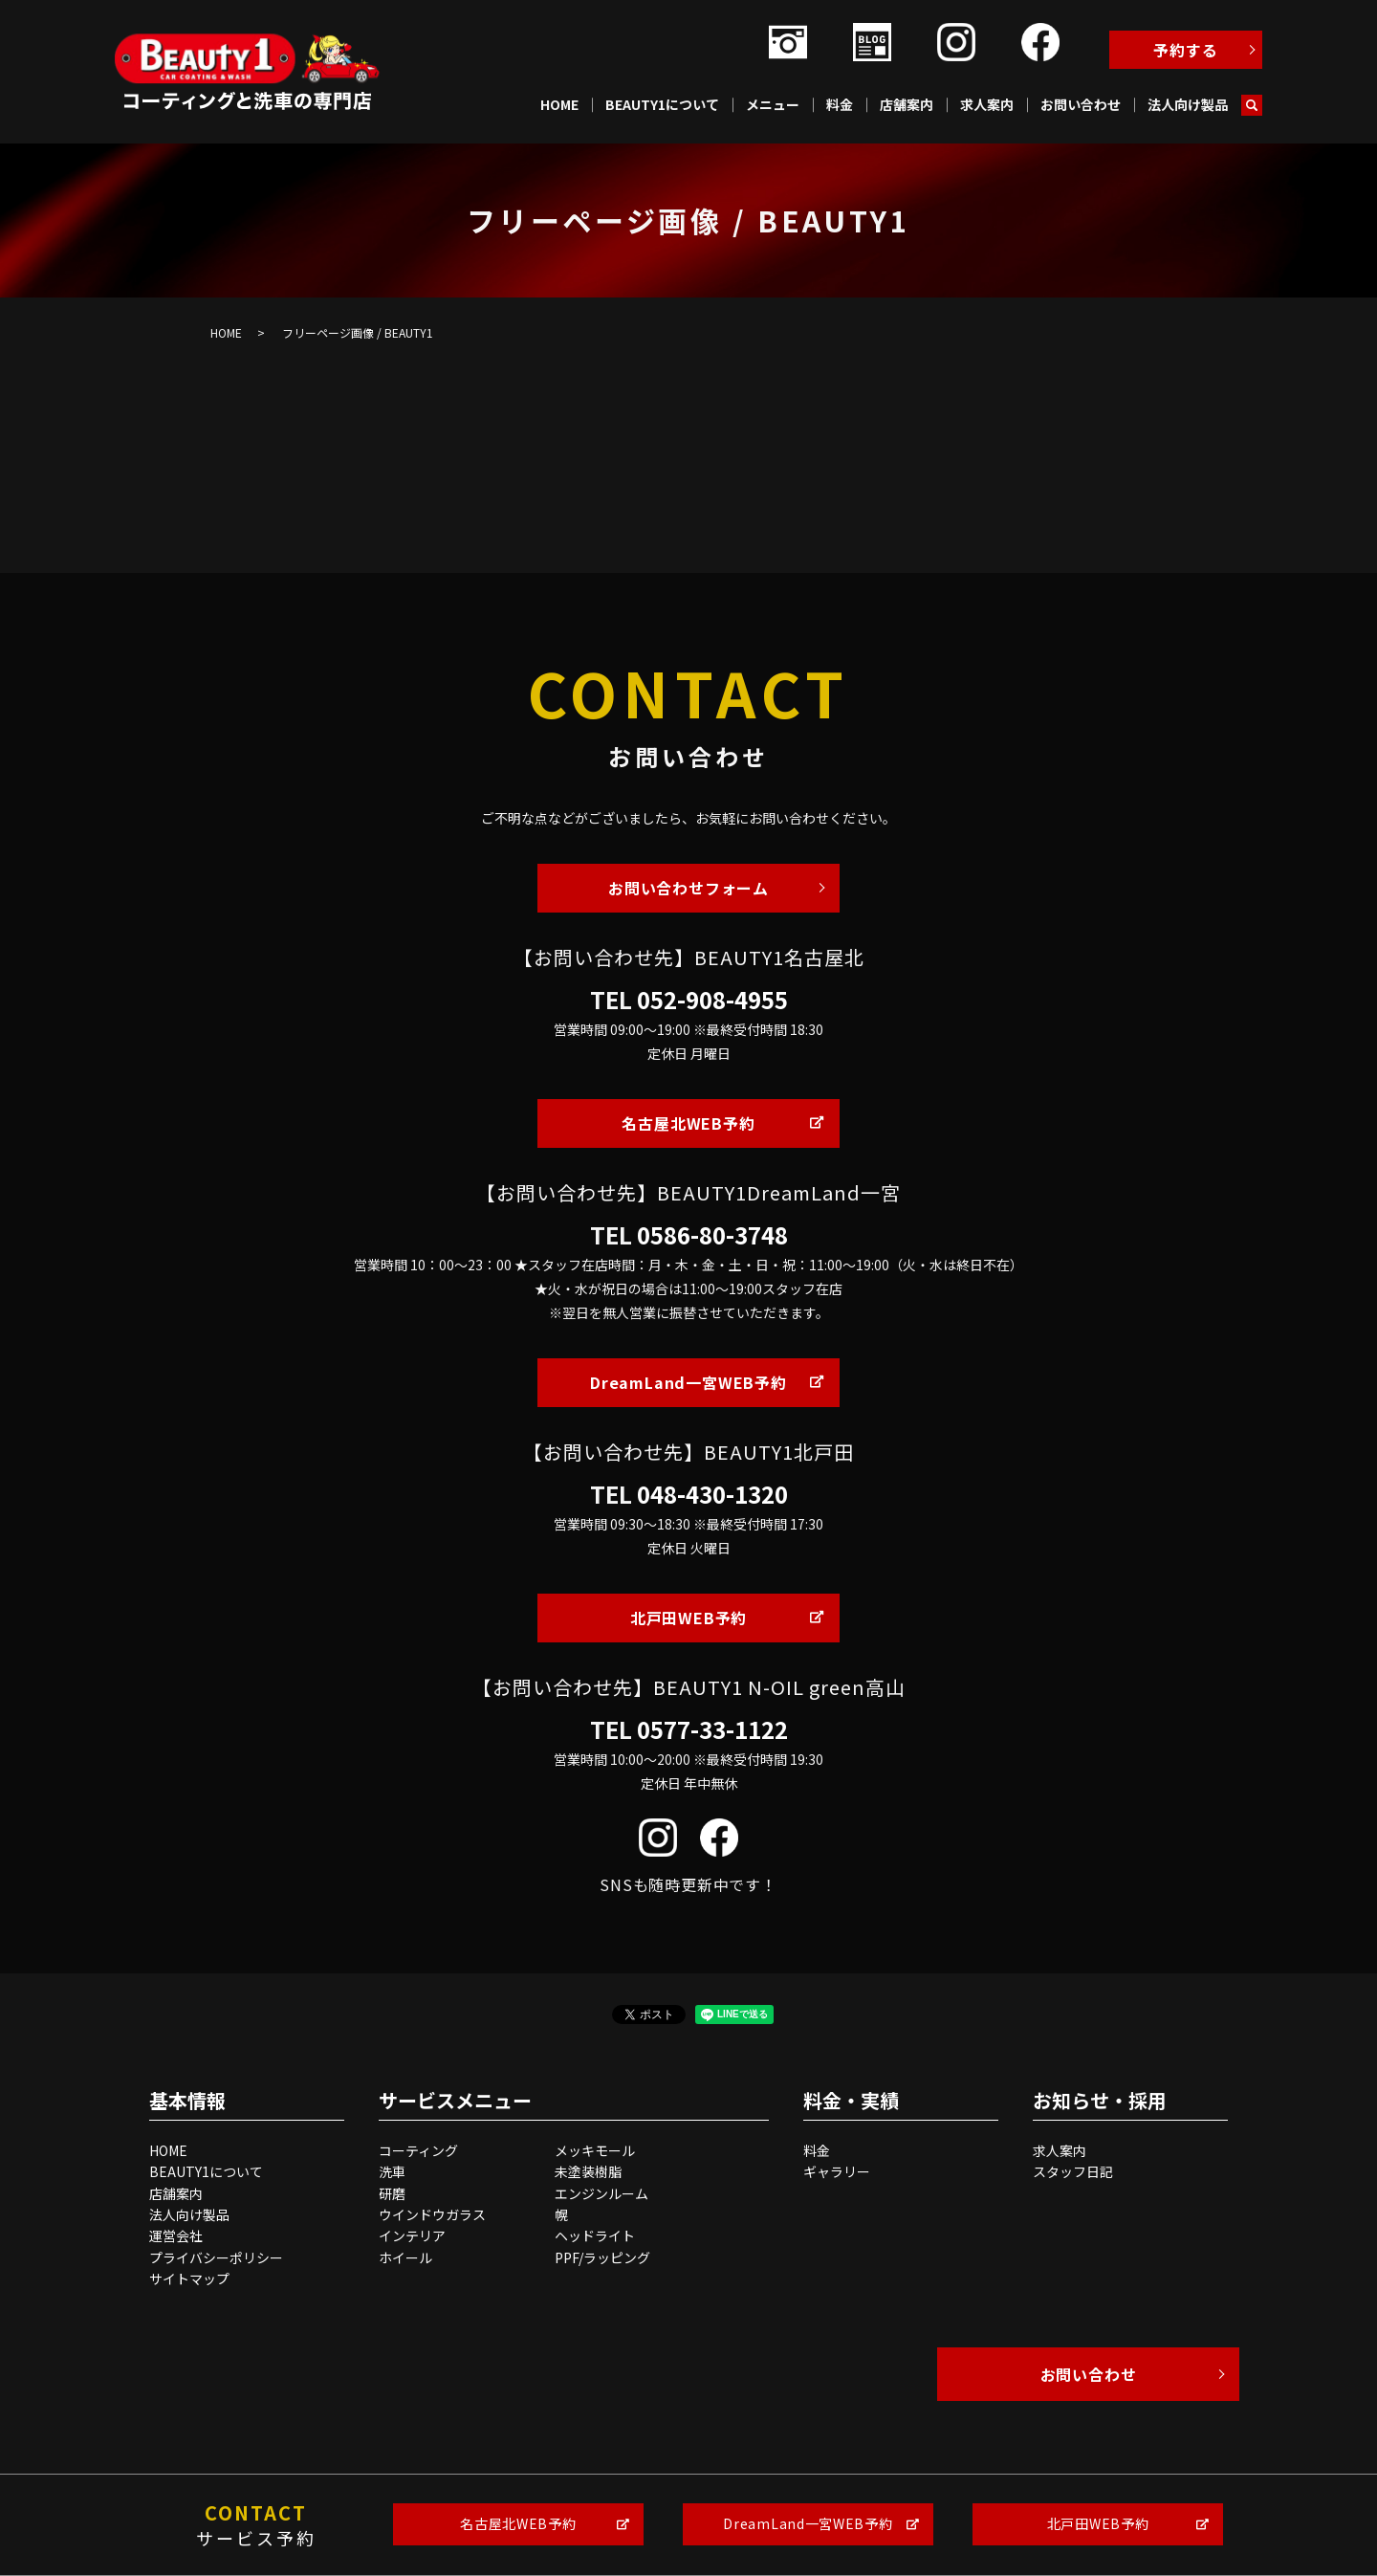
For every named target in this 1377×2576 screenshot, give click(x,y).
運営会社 (176, 2235)
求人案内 (987, 104)
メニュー (772, 104)
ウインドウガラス (432, 2214)
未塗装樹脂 (588, 2171)
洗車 (392, 2171)
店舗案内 (906, 104)
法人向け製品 (1188, 104)
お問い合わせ (1080, 104)
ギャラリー (836, 2171)
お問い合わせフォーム (688, 887)
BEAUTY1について (662, 104)
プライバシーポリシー (216, 2257)
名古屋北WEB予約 (688, 1123)
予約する (1185, 49)
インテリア (412, 2235)
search (1251, 105)
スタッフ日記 (1073, 2171)
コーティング (418, 2150)
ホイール (405, 2257)
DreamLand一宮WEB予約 (688, 1382)
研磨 (392, 2193)
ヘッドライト (595, 2235)
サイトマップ (189, 2278)
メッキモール (595, 2150)
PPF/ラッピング (602, 2257)
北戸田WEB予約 (688, 1617)
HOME (559, 104)
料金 (839, 104)
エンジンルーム (601, 2193)
